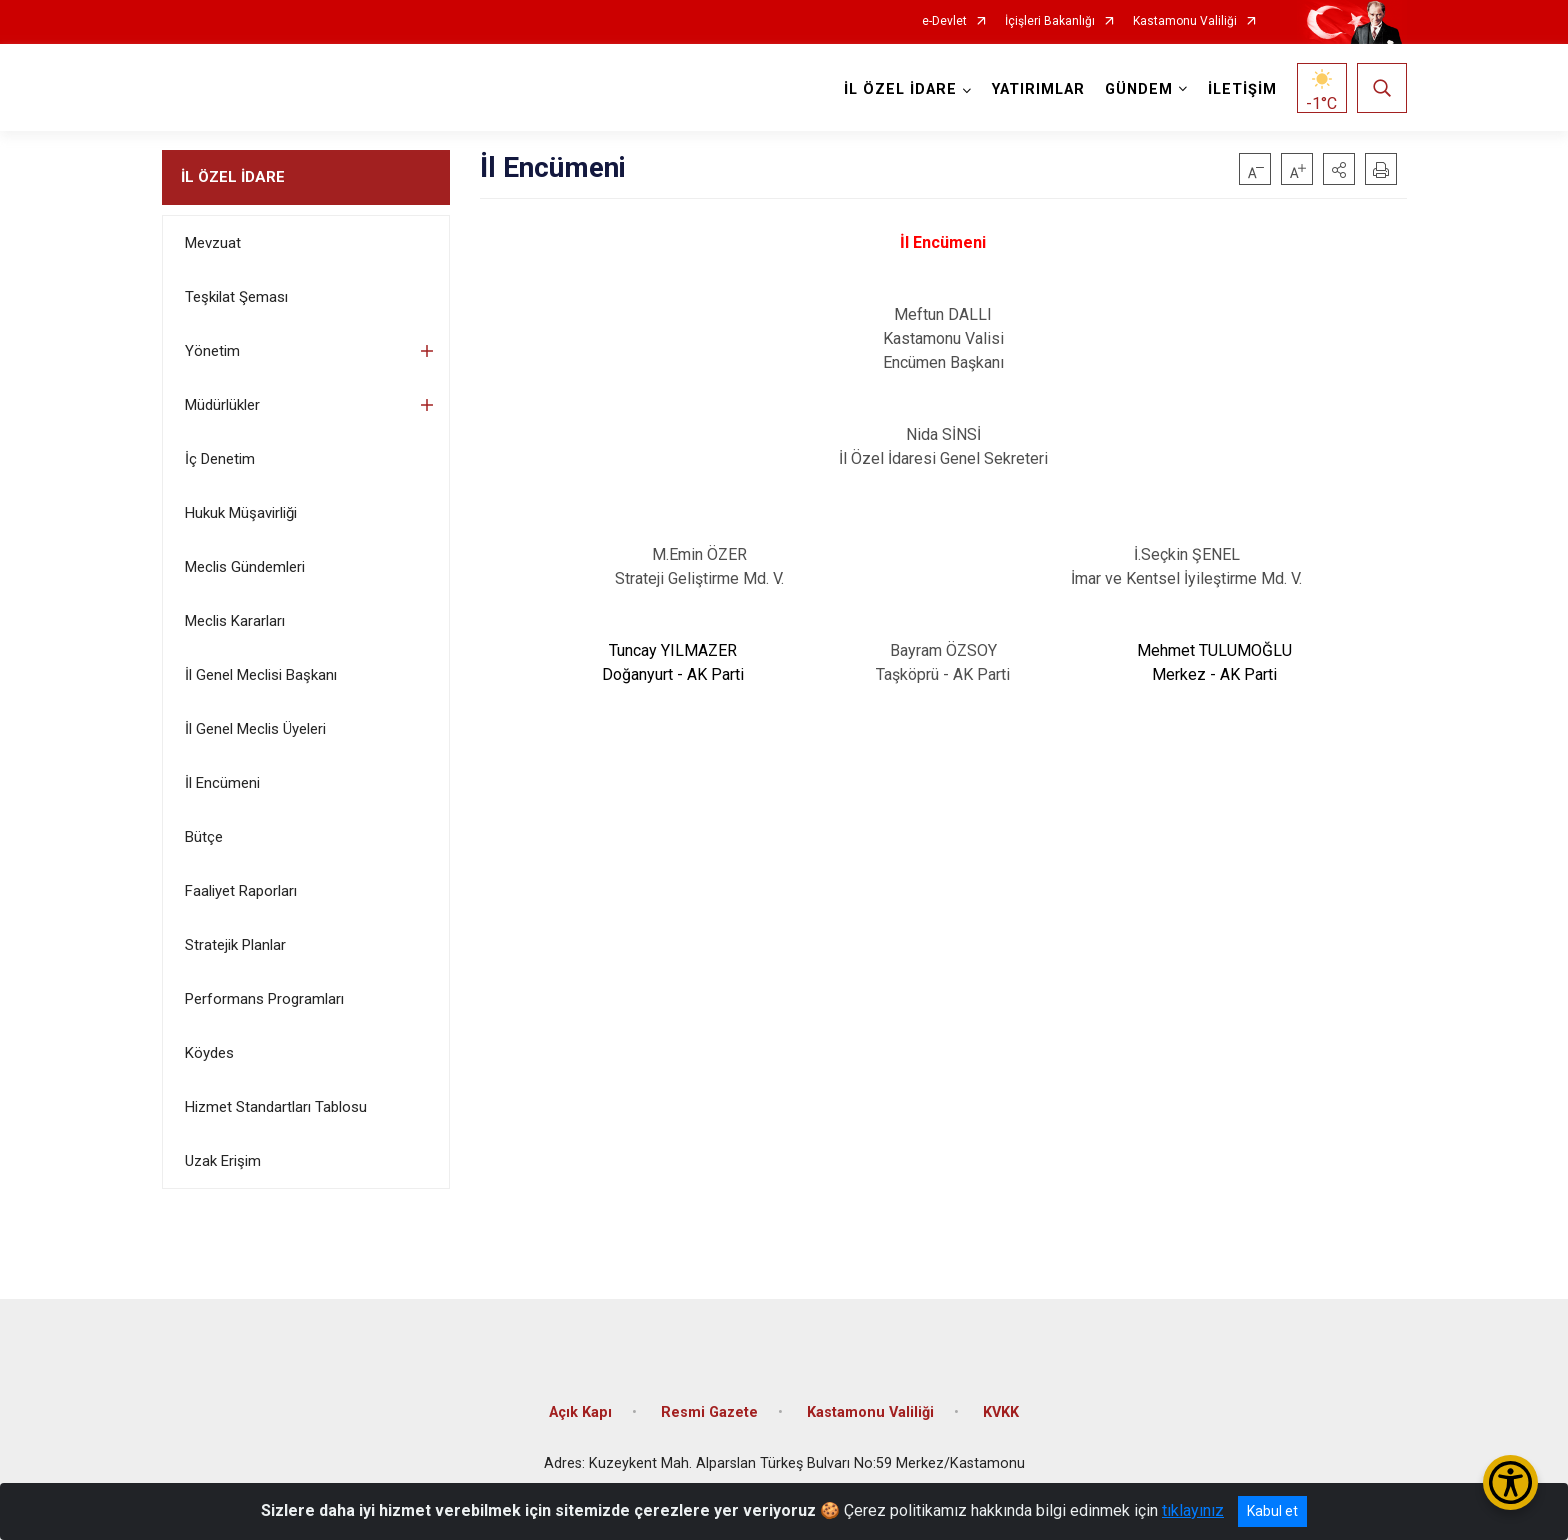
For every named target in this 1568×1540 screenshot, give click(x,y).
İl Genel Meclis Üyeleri (255, 729)
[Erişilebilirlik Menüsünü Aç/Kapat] (1510, 1482)
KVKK (1001, 1411)
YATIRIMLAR (1038, 89)
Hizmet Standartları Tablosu (276, 1107)
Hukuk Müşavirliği (241, 513)
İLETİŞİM (1242, 89)
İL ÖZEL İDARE (233, 177)
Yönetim (212, 351)
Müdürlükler (222, 405)
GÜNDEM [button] (1139, 89)
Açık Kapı (580, 1411)
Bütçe (204, 837)
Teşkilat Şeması (236, 297)
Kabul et (1272, 1511)
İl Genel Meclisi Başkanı (261, 675)
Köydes (209, 1053)
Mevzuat (213, 243)
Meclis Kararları (235, 621)
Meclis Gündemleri (245, 567)
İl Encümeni (222, 783)
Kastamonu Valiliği (1185, 21)
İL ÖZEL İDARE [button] (900, 89)
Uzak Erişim (223, 1161)
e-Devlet (944, 21)
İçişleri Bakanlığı (1050, 21)
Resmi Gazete (709, 1411)
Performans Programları (264, 999)
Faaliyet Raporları (241, 891)
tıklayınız (1193, 1510)
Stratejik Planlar (235, 945)
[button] (1339, 169)
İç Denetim (220, 459)
